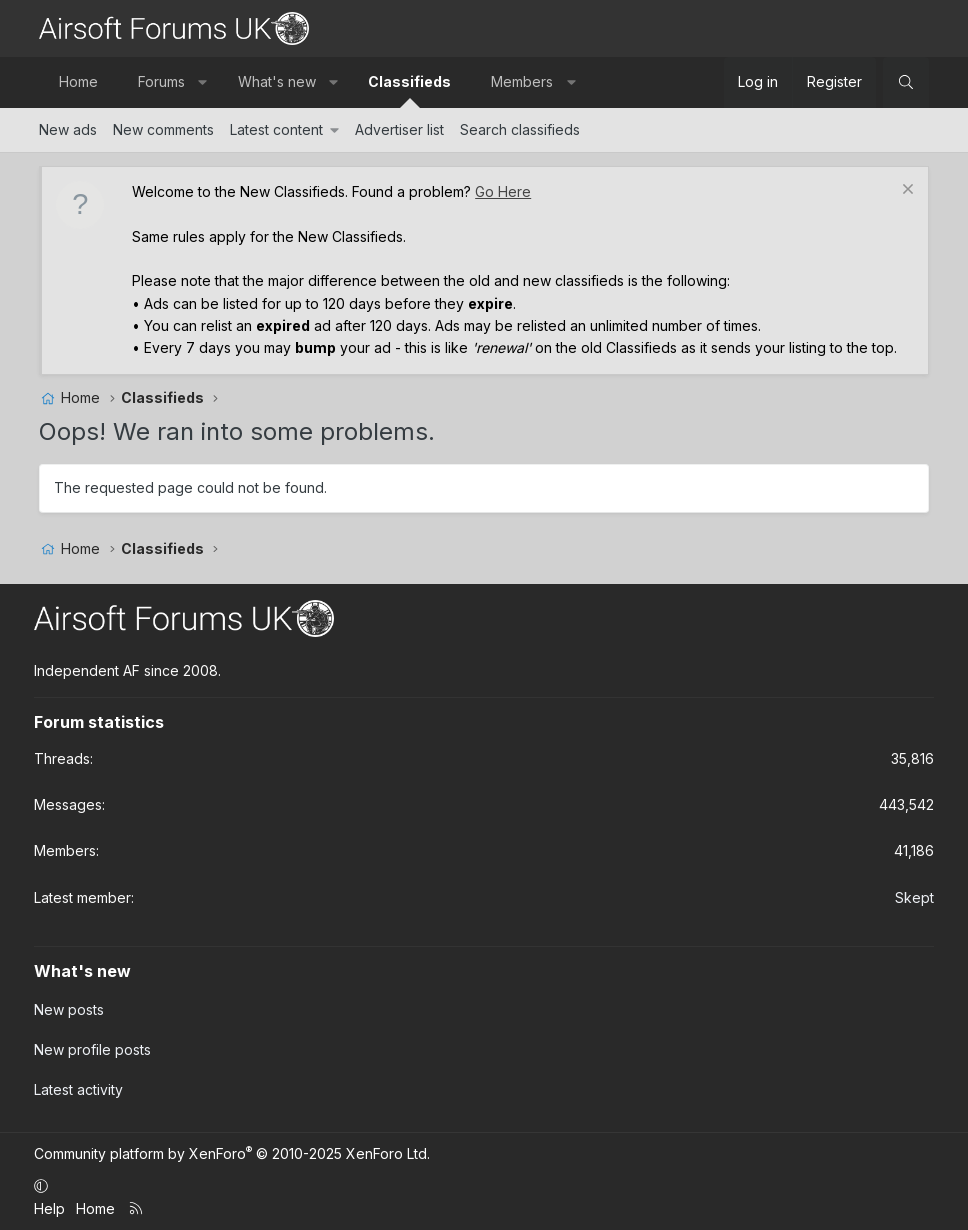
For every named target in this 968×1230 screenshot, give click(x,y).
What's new (277, 81)
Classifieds (409, 81)
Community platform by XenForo (232, 1153)
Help (49, 1208)
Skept (914, 897)
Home (78, 81)
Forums (161, 81)
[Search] (906, 82)
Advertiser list (399, 129)
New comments (163, 129)
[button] (203, 82)
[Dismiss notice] (905, 191)
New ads (68, 129)
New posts (69, 1009)
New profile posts (92, 1049)
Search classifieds (520, 129)
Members (522, 81)
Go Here (503, 191)
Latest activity (78, 1089)
